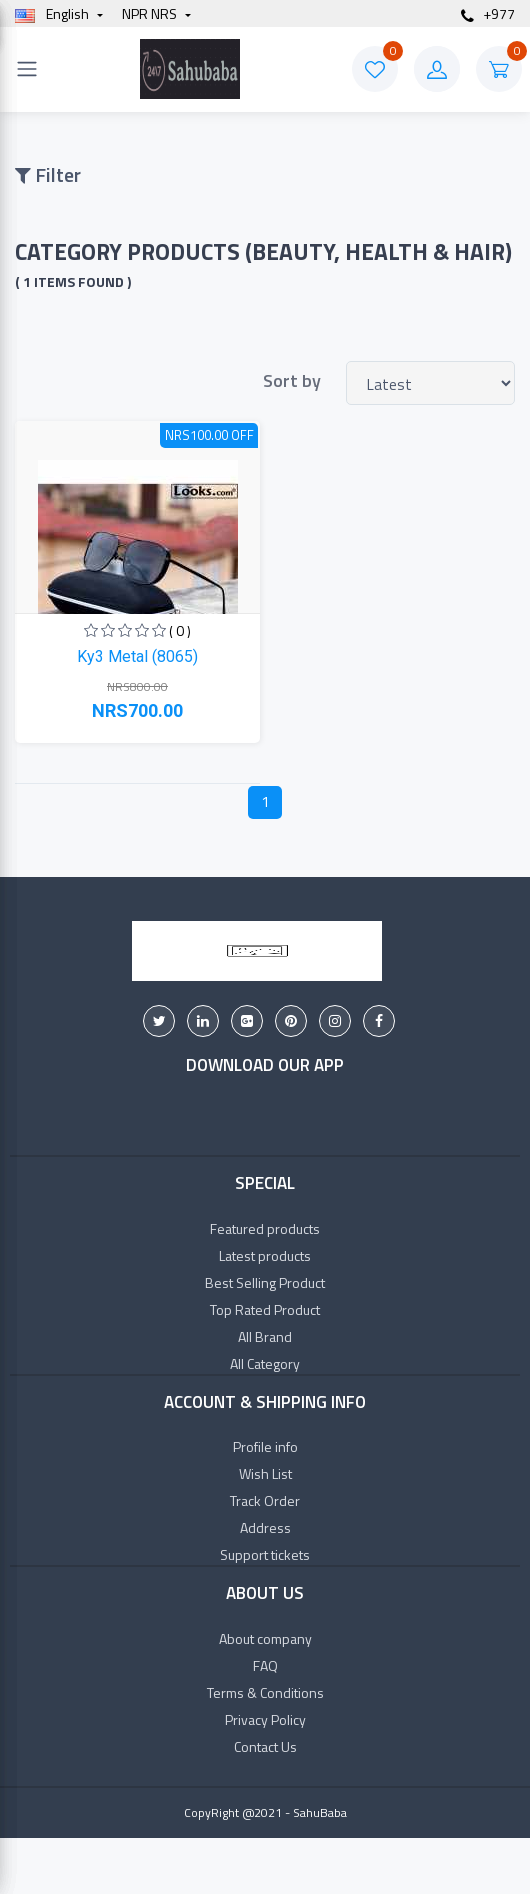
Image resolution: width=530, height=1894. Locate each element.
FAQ (265, 1665)
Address (265, 1527)
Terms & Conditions (265, 1692)
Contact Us (265, 1746)
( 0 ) (180, 630)
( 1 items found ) (73, 282)
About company (265, 1638)
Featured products (265, 1228)
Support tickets (265, 1554)
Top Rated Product (265, 1309)
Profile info (265, 1446)
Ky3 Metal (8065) (137, 656)
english (53, 13)
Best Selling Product (265, 1282)
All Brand (265, 1336)
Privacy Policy (265, 1719)
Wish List (265, 1473)
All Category (265, 1363)
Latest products (265, 1255)
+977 (488, 13)
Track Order (265, 1500)
